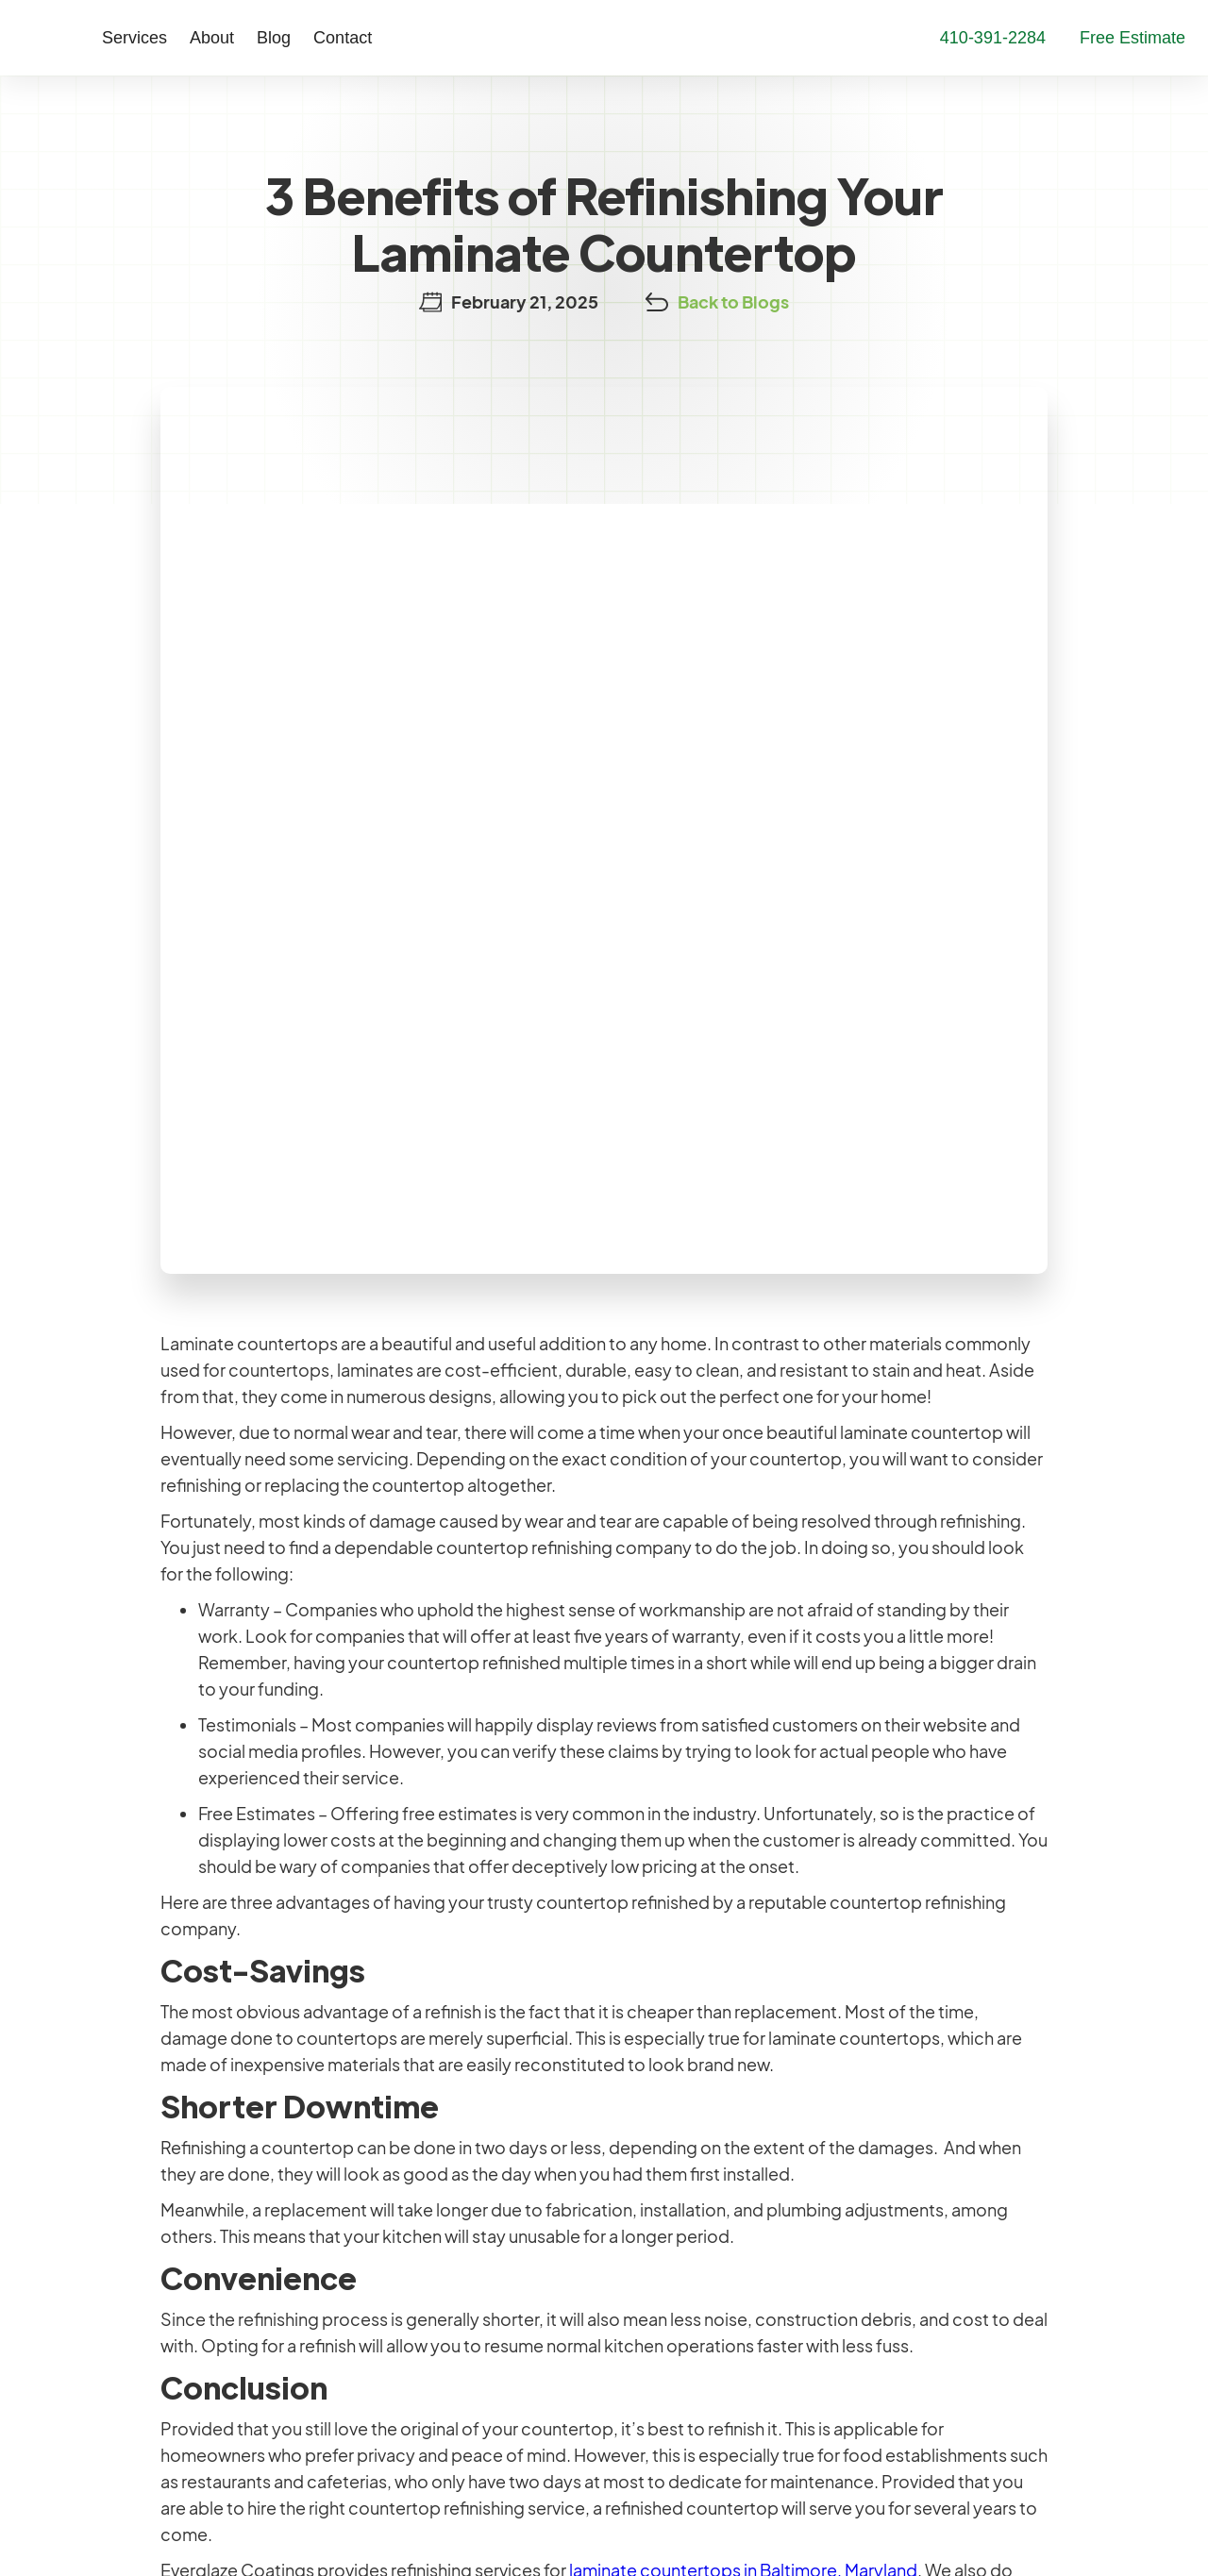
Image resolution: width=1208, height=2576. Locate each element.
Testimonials (667, 2245)
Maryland (114, 2204)
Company (657, 2173)
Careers (649, 2209)
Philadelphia (127, 2298)
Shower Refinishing (423, 2245)
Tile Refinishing (405, 2209)
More (901, 2130)
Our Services (404, 2130)
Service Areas (672, 2317)
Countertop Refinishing (440, 2281)
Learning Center (942, 2173)
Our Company (677, 2130)
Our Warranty (670, 2281)
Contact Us (927, 2217)
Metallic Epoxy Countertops (459, 2353)
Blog (236, 37)
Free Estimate (933, 2260)
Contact (305, 37)
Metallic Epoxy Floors (432, 2317)
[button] (96, 37)
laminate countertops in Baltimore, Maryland (743, 1860)
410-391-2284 (134, 2404)
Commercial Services (433, 2389)
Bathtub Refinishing (424, 2173)
